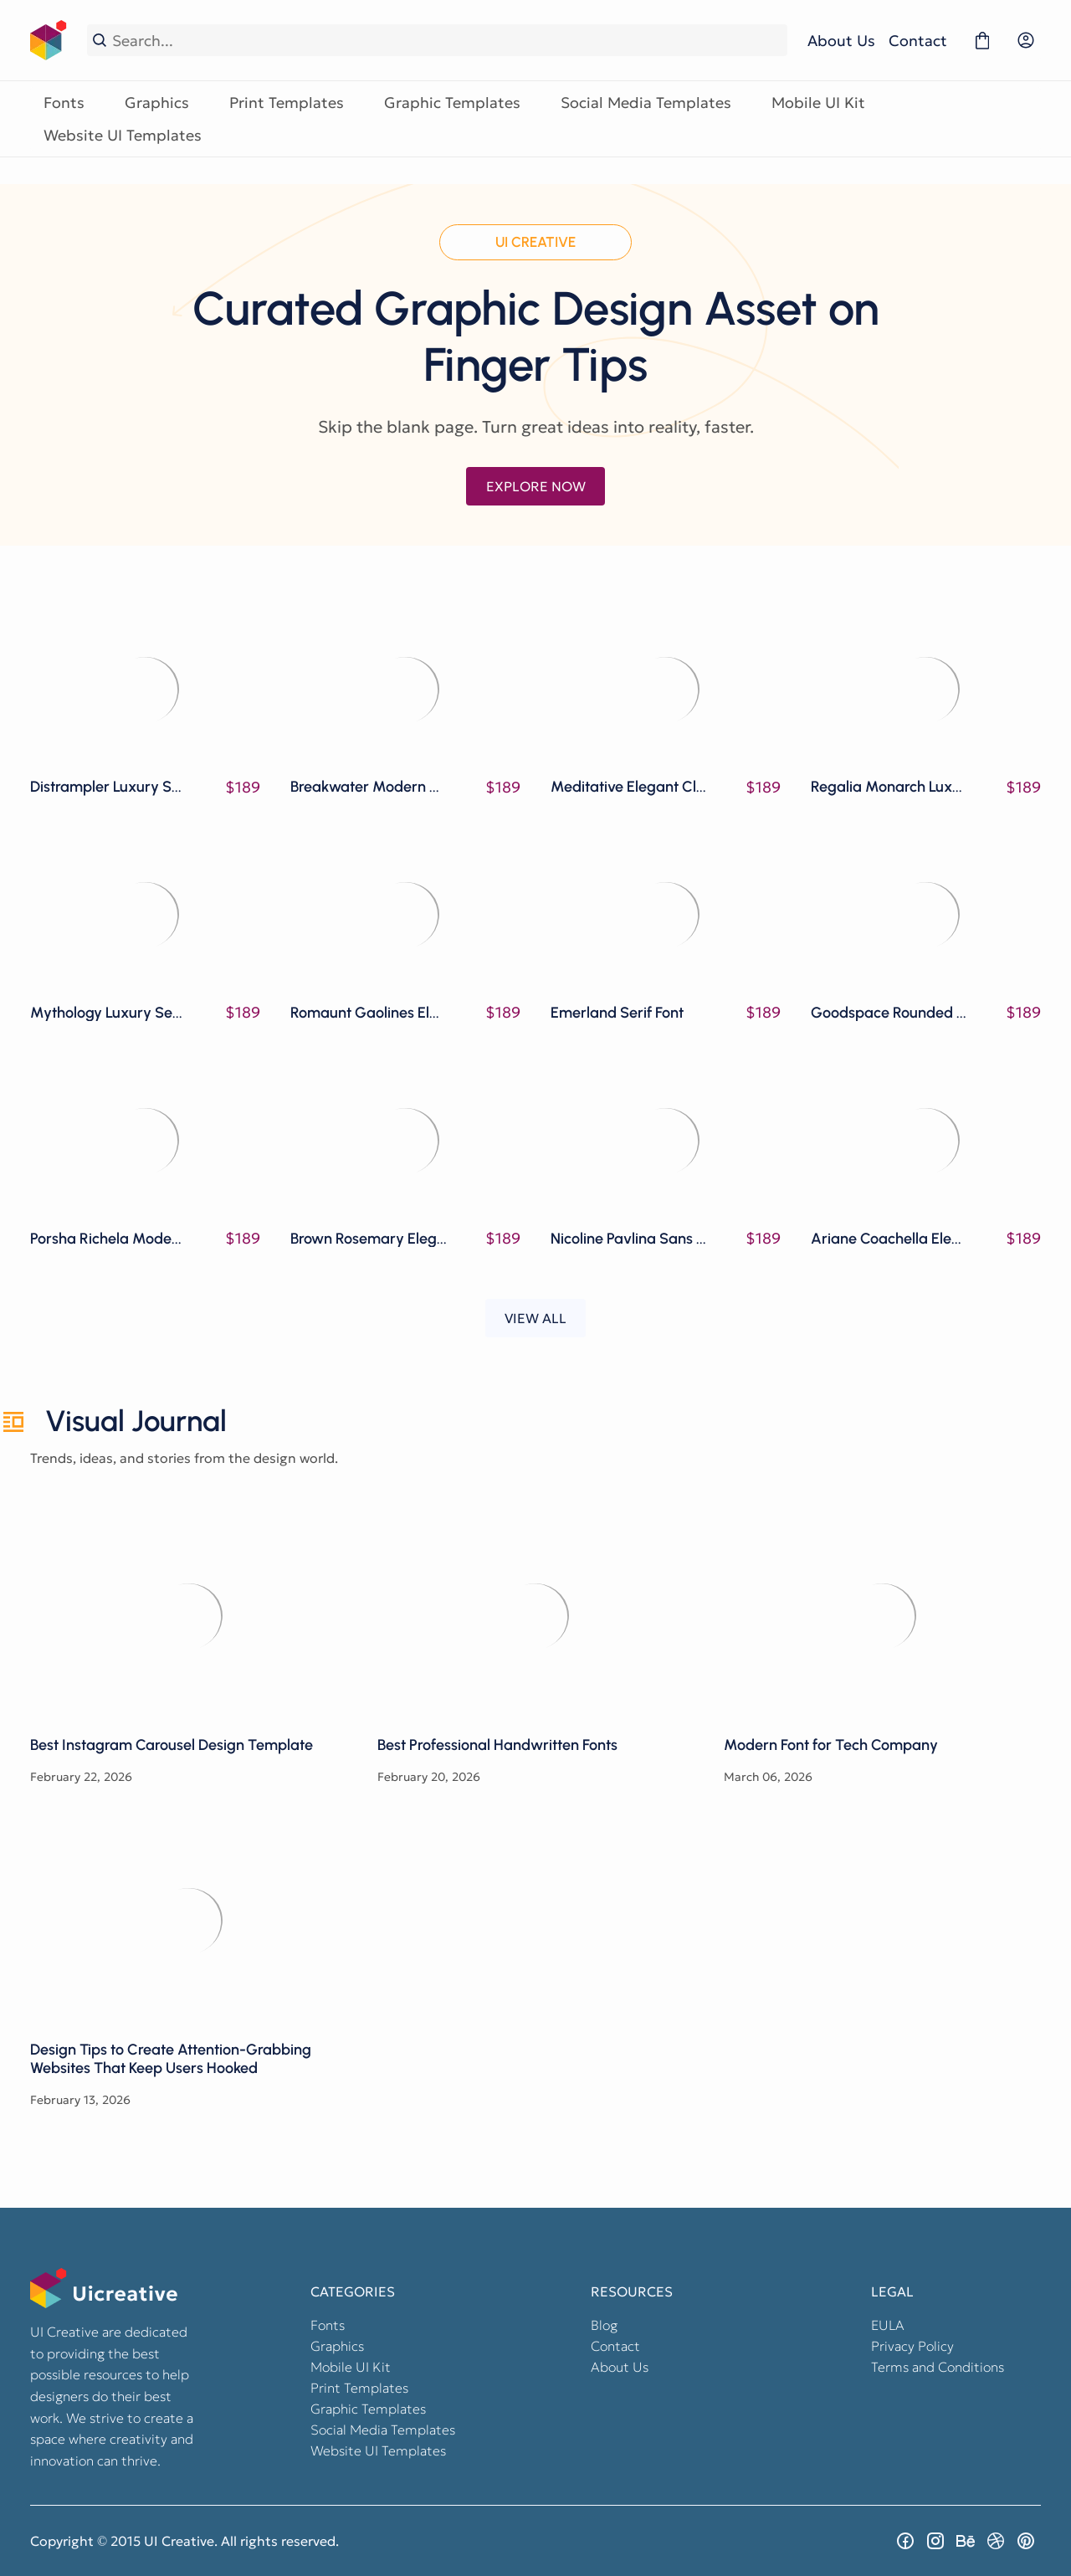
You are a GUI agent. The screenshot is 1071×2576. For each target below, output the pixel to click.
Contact (918, 40)
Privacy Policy (912, 2345)
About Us (841, 40)
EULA (887, 2325)
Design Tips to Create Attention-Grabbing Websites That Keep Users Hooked (188, 1919)
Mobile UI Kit (818, 102)
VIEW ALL (535, 1318)
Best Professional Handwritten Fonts (535, 1615)
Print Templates (286, 102)
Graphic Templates (452, 102)
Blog (604, 2325)
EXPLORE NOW (536, 486)
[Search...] (446, 40)
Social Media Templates (646, 102)
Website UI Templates (123, 135)
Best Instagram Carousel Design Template (188, 1615)
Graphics (157, 102)
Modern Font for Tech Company (882, 1615)
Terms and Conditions (937, 2366)
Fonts (64, 102)
